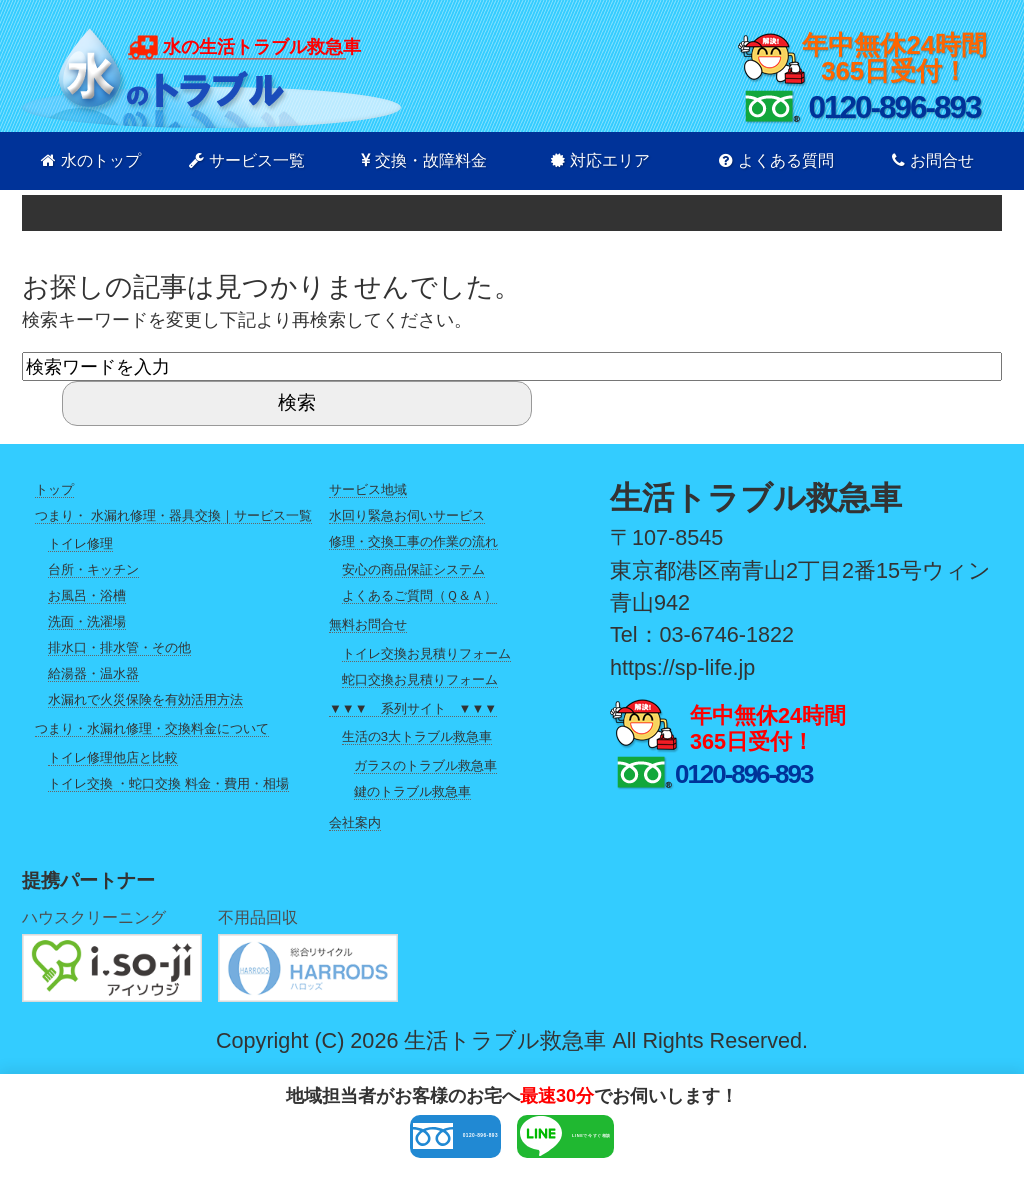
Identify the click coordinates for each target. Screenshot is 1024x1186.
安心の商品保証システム (413, 569)
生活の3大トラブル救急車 (417, 736)
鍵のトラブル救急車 (412, 791)
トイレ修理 (80, 543)
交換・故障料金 (424, 160)
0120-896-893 (361, 1143)
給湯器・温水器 (93, 673)
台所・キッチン (93, 569)
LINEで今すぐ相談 (653, 1143)
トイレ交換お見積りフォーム (426, 653)
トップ (54, 489)
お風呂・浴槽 (87, 595)
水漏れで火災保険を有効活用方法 (145, 699)
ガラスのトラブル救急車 (425, 765)
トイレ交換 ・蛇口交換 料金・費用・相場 (168, 783)
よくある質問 (776, 160)
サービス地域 (368, 489)
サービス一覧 (247, 160)
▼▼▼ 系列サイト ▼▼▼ (413, 708)
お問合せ (933, 160)
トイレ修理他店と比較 (113, 757)
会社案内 (355, 822)
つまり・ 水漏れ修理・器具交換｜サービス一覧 (173, 515)
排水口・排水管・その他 (119, 647)
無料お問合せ (368, 624)
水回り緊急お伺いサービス (407, 515)
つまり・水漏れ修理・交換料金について (152, 728)
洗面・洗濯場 (87, 621)
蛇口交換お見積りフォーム (420, 679)
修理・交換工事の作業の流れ (413, 541)
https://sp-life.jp (682, 667)
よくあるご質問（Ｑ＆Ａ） (419, 595)
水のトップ (91, 160)
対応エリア (600, 160)
